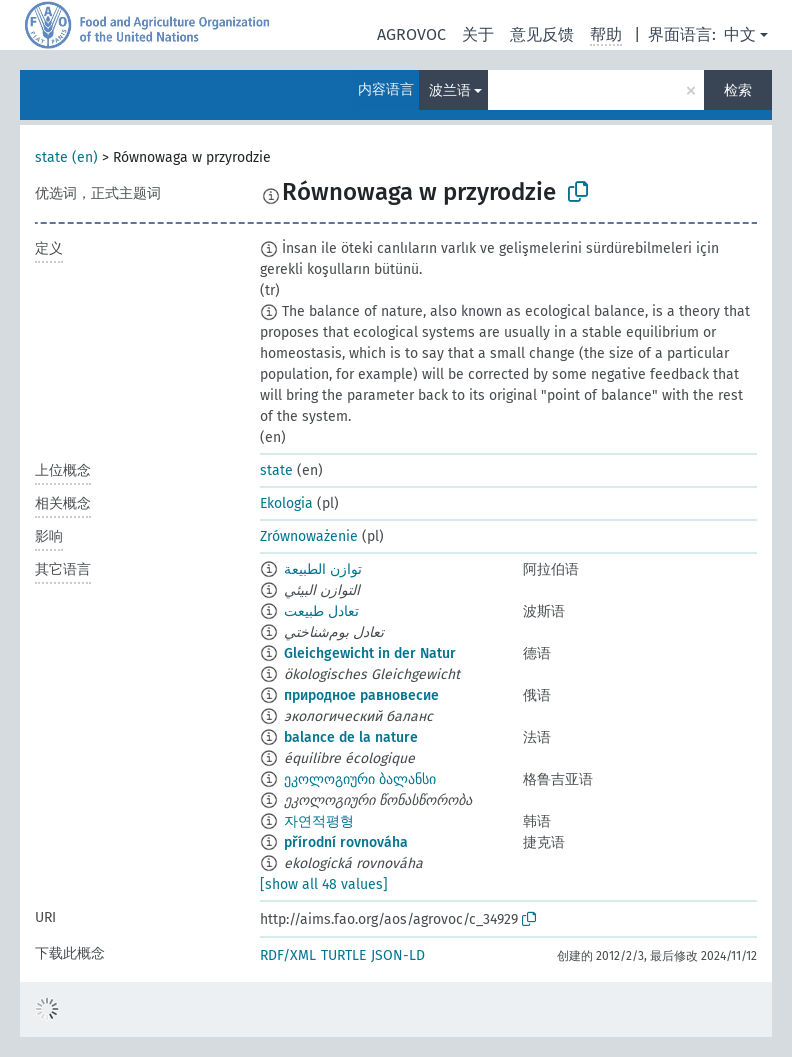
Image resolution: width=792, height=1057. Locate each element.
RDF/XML (288, 955)
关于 (478, 34)
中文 (740, 34)
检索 (738, 90)
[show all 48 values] (324, 884)
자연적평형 (319, 821)
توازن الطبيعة (323, 569)
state (276, 470)
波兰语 (450, 90)
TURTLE (343, 955)
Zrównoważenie (309, 536)
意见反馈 (542, 34)
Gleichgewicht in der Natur (370, 653)
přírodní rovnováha (346, 842)
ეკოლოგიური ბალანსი (360, 779)
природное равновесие (361, 695)
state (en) (66, 157)
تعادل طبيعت (321, 611)
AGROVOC (411, 34)
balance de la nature (351, 737)
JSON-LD (398, 955)
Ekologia (286, 503)
